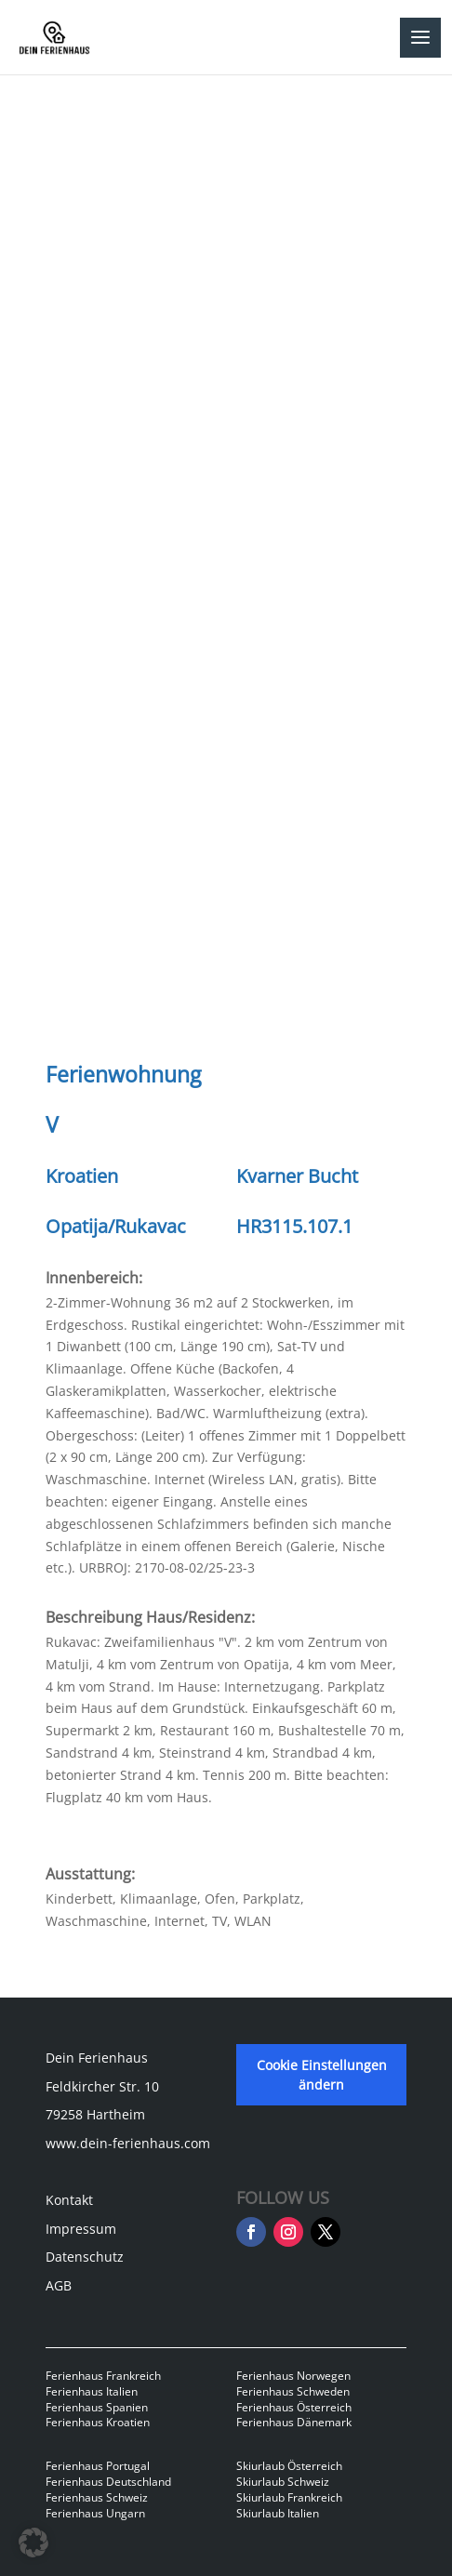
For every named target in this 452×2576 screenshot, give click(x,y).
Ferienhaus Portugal (98, 2466)
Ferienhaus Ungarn (95, 2513)
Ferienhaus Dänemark (294, 2422)
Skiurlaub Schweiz (282, 2482)
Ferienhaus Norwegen (293, 2375)
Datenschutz (85, 2256)
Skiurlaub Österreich (289, 2466)
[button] (33, 2542)
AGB (59, 2285)
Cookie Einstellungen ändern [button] (322, 2074)
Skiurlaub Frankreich (289, 2497)
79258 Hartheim (95, 2114)
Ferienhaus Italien (92, 2391)
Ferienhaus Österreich (294, 2407)
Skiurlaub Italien (277, 2513)
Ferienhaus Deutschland (108, 2482)
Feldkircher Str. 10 (102, 2086)
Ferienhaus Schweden (293, 2391)
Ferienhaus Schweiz (97, 2497)
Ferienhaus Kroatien (98, 2422)
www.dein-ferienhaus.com (128, 2143)
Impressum (81, 2228)
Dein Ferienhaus (97, 2057)
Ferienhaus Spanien (97, 2407)
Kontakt (69, 2200)
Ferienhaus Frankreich (103, 2375)
